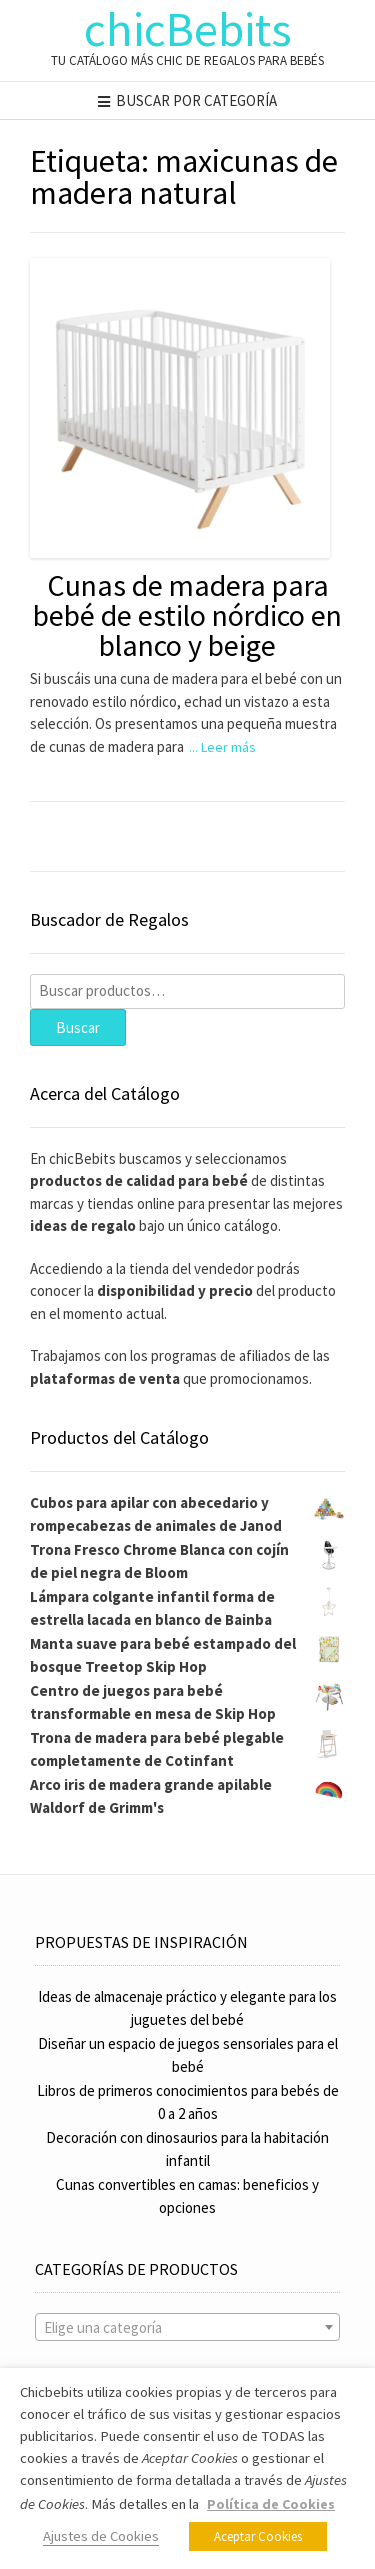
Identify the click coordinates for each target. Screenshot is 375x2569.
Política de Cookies (271, 2504)
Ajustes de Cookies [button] (101, 2536)
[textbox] (187, 2328)
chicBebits (188, 29)
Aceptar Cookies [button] (258, 2536)
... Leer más (222, 747)
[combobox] (187, 2327)
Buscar (78, 1027)
